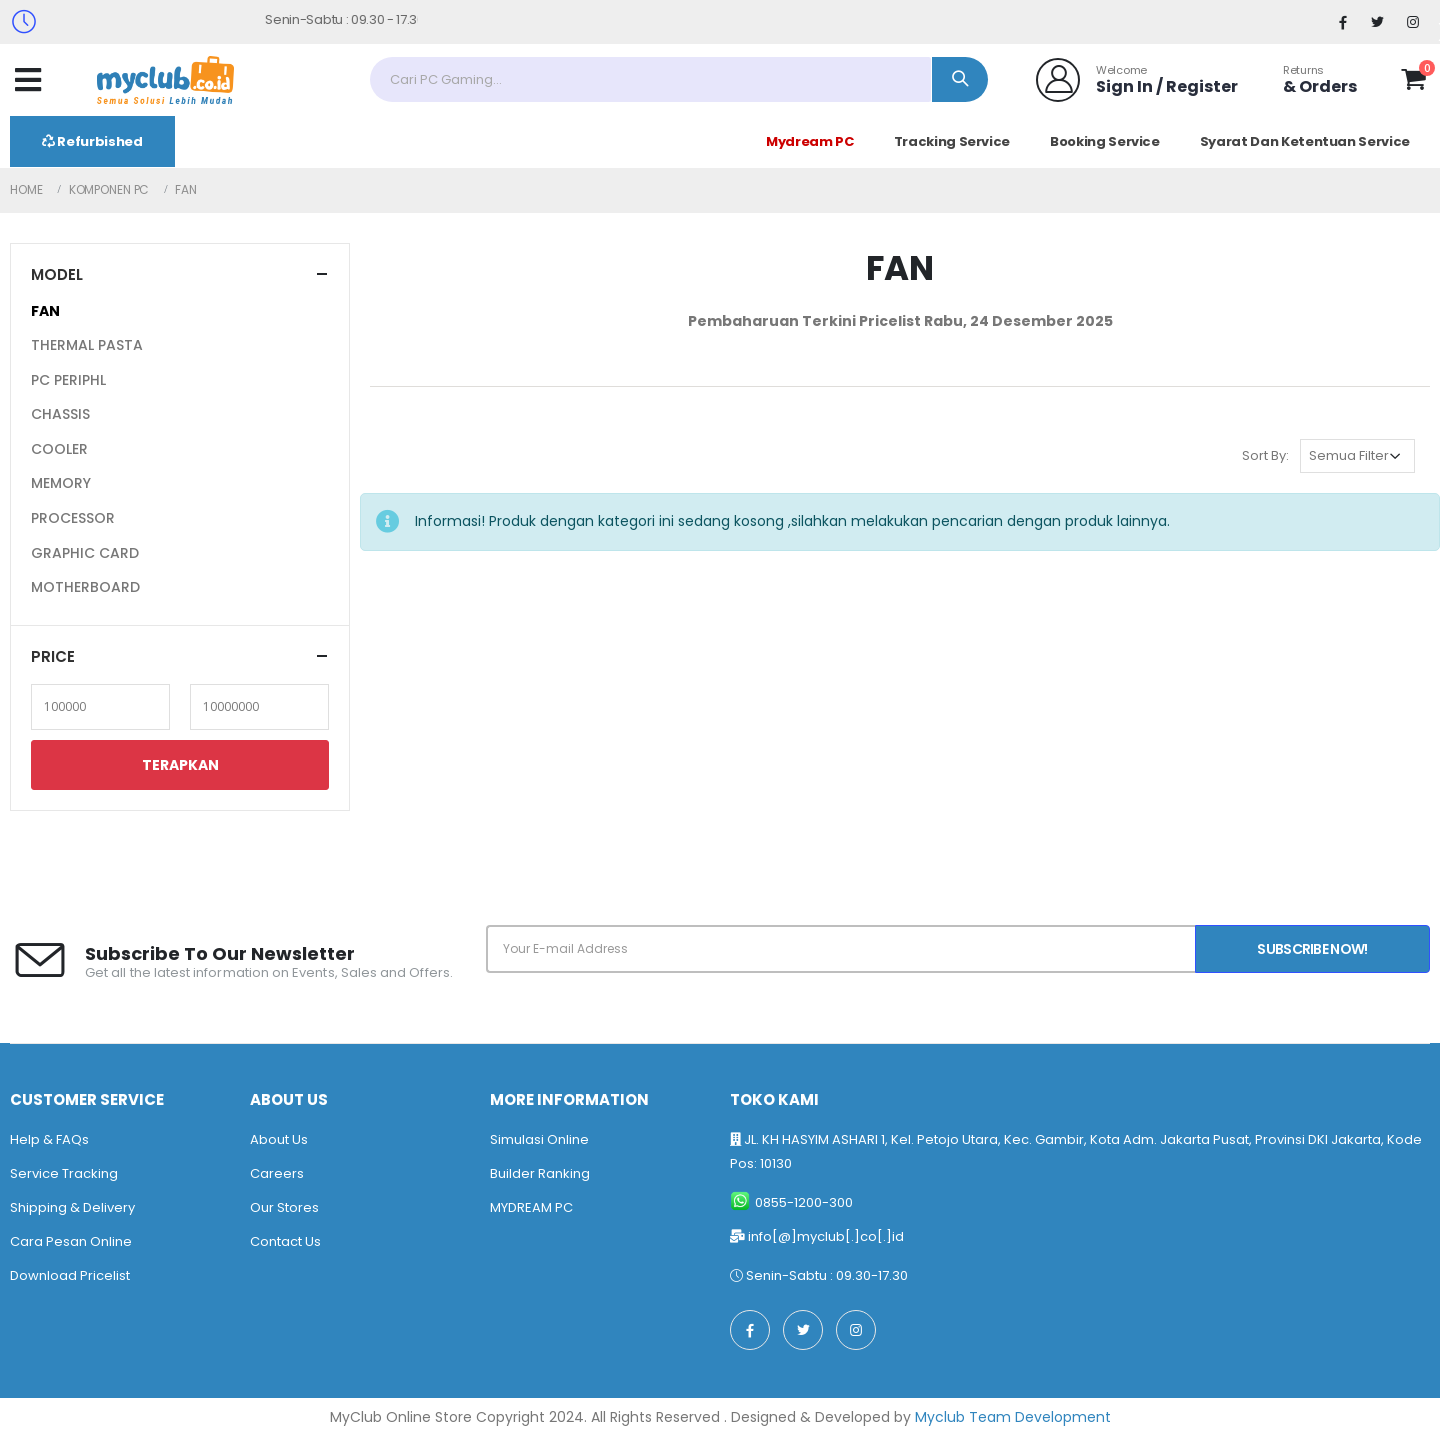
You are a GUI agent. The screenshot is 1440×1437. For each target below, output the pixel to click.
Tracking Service (952, 141)
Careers (277, 1173)
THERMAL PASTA (87, 345)
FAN (45, 311)
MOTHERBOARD (85, 587)
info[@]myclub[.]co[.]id (826, 1236)
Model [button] (57, 274)
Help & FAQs (49, 1139)
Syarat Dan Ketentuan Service (1305, 141)
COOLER (59, 449)
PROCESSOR (73, 518)
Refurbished (92, 141)
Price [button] (53, 656)
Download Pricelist (70, 1275)
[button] (1413, 83)
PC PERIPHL (68, 380)
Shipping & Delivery (72, 1207)
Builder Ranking (540, 1173)
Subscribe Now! (1312, 949)
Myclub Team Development (1013, 1417)
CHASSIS (60, 414)
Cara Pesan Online (71, 1241)
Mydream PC (810, 141)
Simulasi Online (539, 1139)
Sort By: (1265, 455)
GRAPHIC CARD (85, 553)
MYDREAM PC (531, 1207)
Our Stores (284, 1207)
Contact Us (285, 1241)
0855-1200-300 (804, 1202)
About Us (279, 1139)
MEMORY (61, 483)
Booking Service (1105, 141)
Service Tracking (64, 1173)
